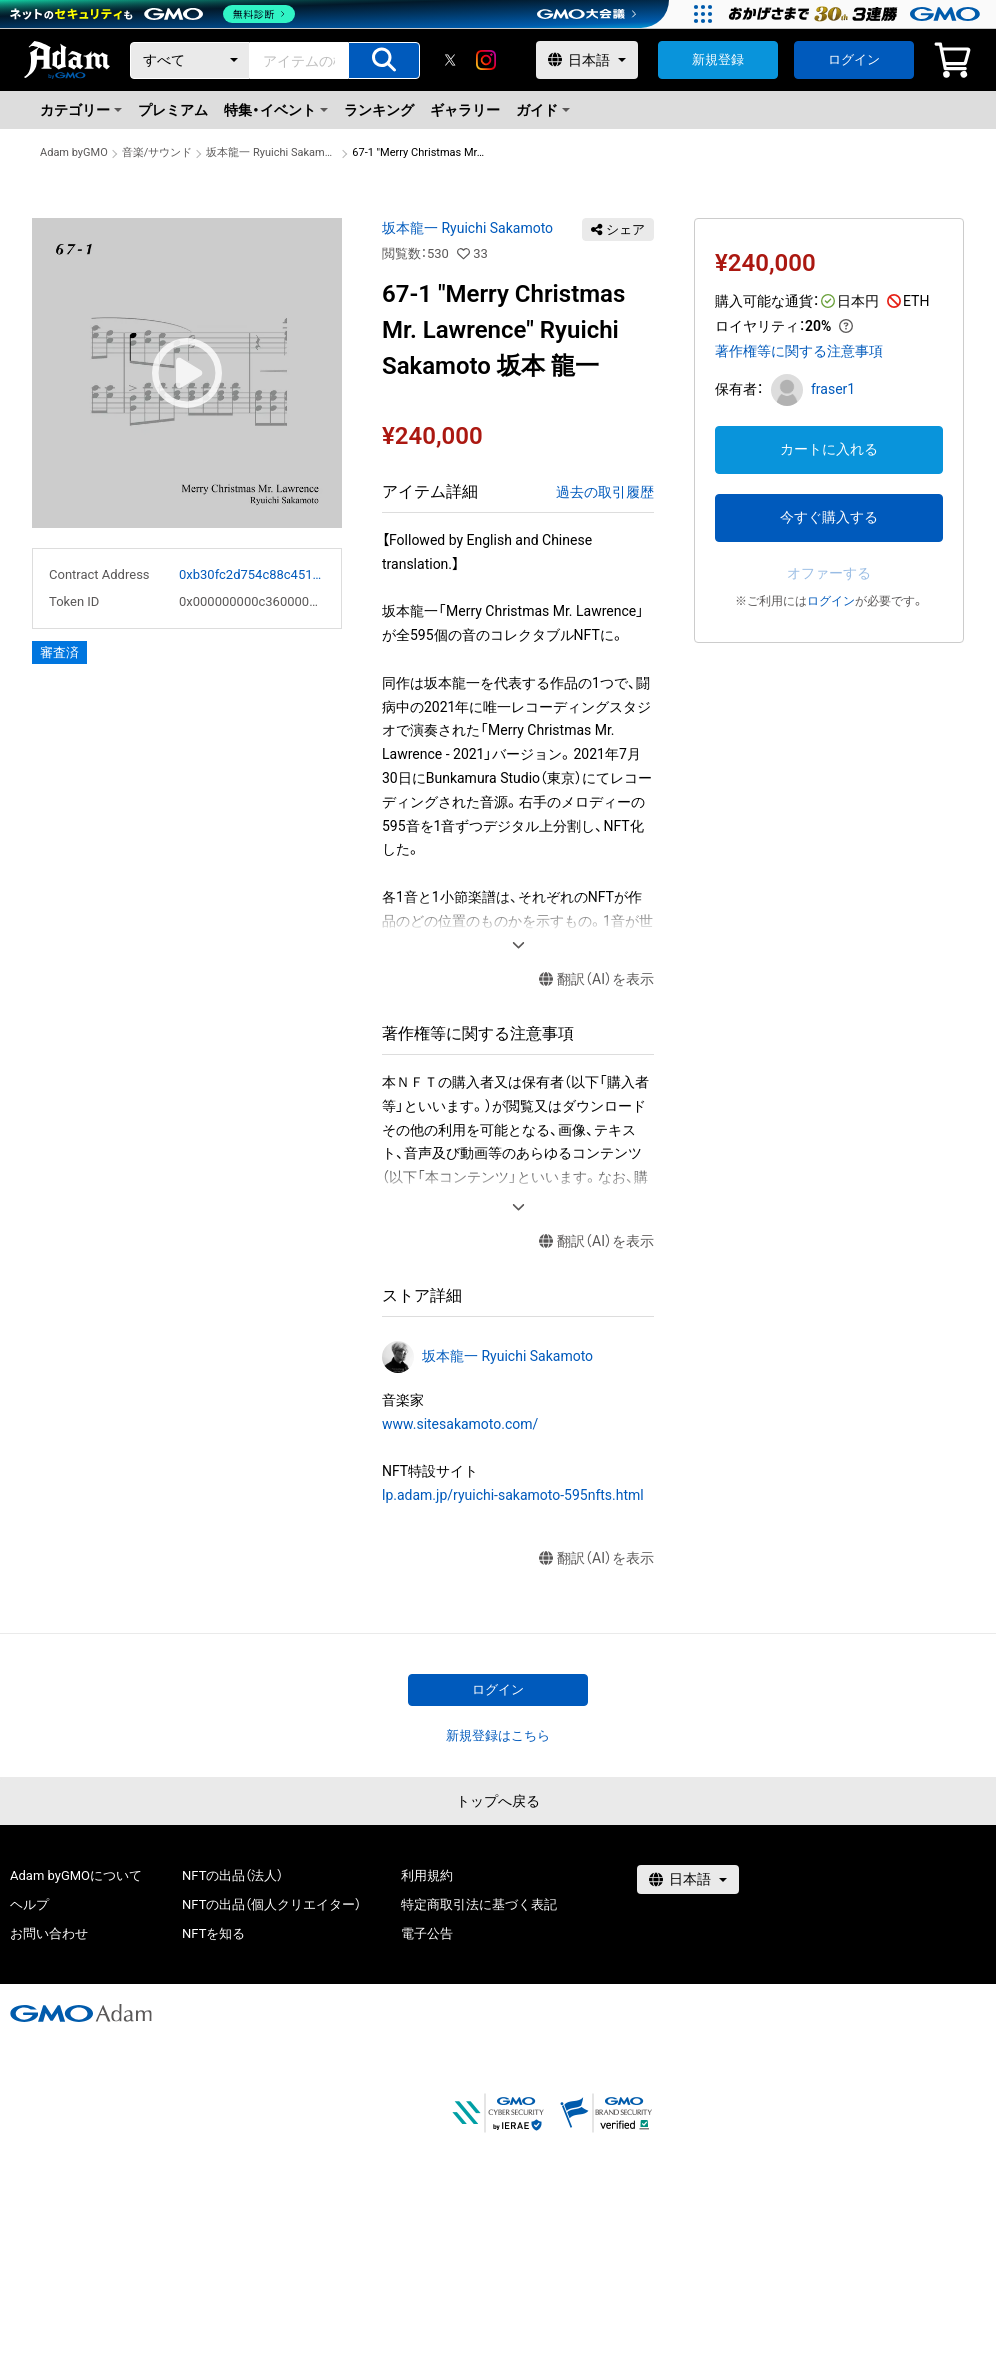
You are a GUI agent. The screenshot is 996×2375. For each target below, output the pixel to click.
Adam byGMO (74, 152)
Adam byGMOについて (76, 1875)
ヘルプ (29, 1904)
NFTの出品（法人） (232, 1875)
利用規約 (427, 1875)
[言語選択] (587, 60)
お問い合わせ (49, 1933)
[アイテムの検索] (384, 60)
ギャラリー (465, 110)
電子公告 (427, 1933)
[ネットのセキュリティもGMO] (153, 14)
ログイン (854, 59)
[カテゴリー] (190, 60)
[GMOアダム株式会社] (81, 2013)
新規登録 (718, 59)
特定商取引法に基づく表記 (479, 1904)
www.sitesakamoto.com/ (460, 1424)
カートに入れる (829, 449)
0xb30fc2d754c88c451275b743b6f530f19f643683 (252, 574)
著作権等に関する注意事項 (799, 351)
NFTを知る (213, 1933)
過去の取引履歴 (605, 492)
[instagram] (486, 60)
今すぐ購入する (829, 517)
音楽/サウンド (157, 152)
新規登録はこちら (498, 1735)
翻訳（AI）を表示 (596, 979)
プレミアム (173, 110)
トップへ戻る (498, 1801)
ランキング (379, 110)
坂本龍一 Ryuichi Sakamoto (272, 152)
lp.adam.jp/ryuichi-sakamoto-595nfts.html (513, 1495)
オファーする (829, 573)
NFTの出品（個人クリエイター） (271, 1904)
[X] (450, 60)
